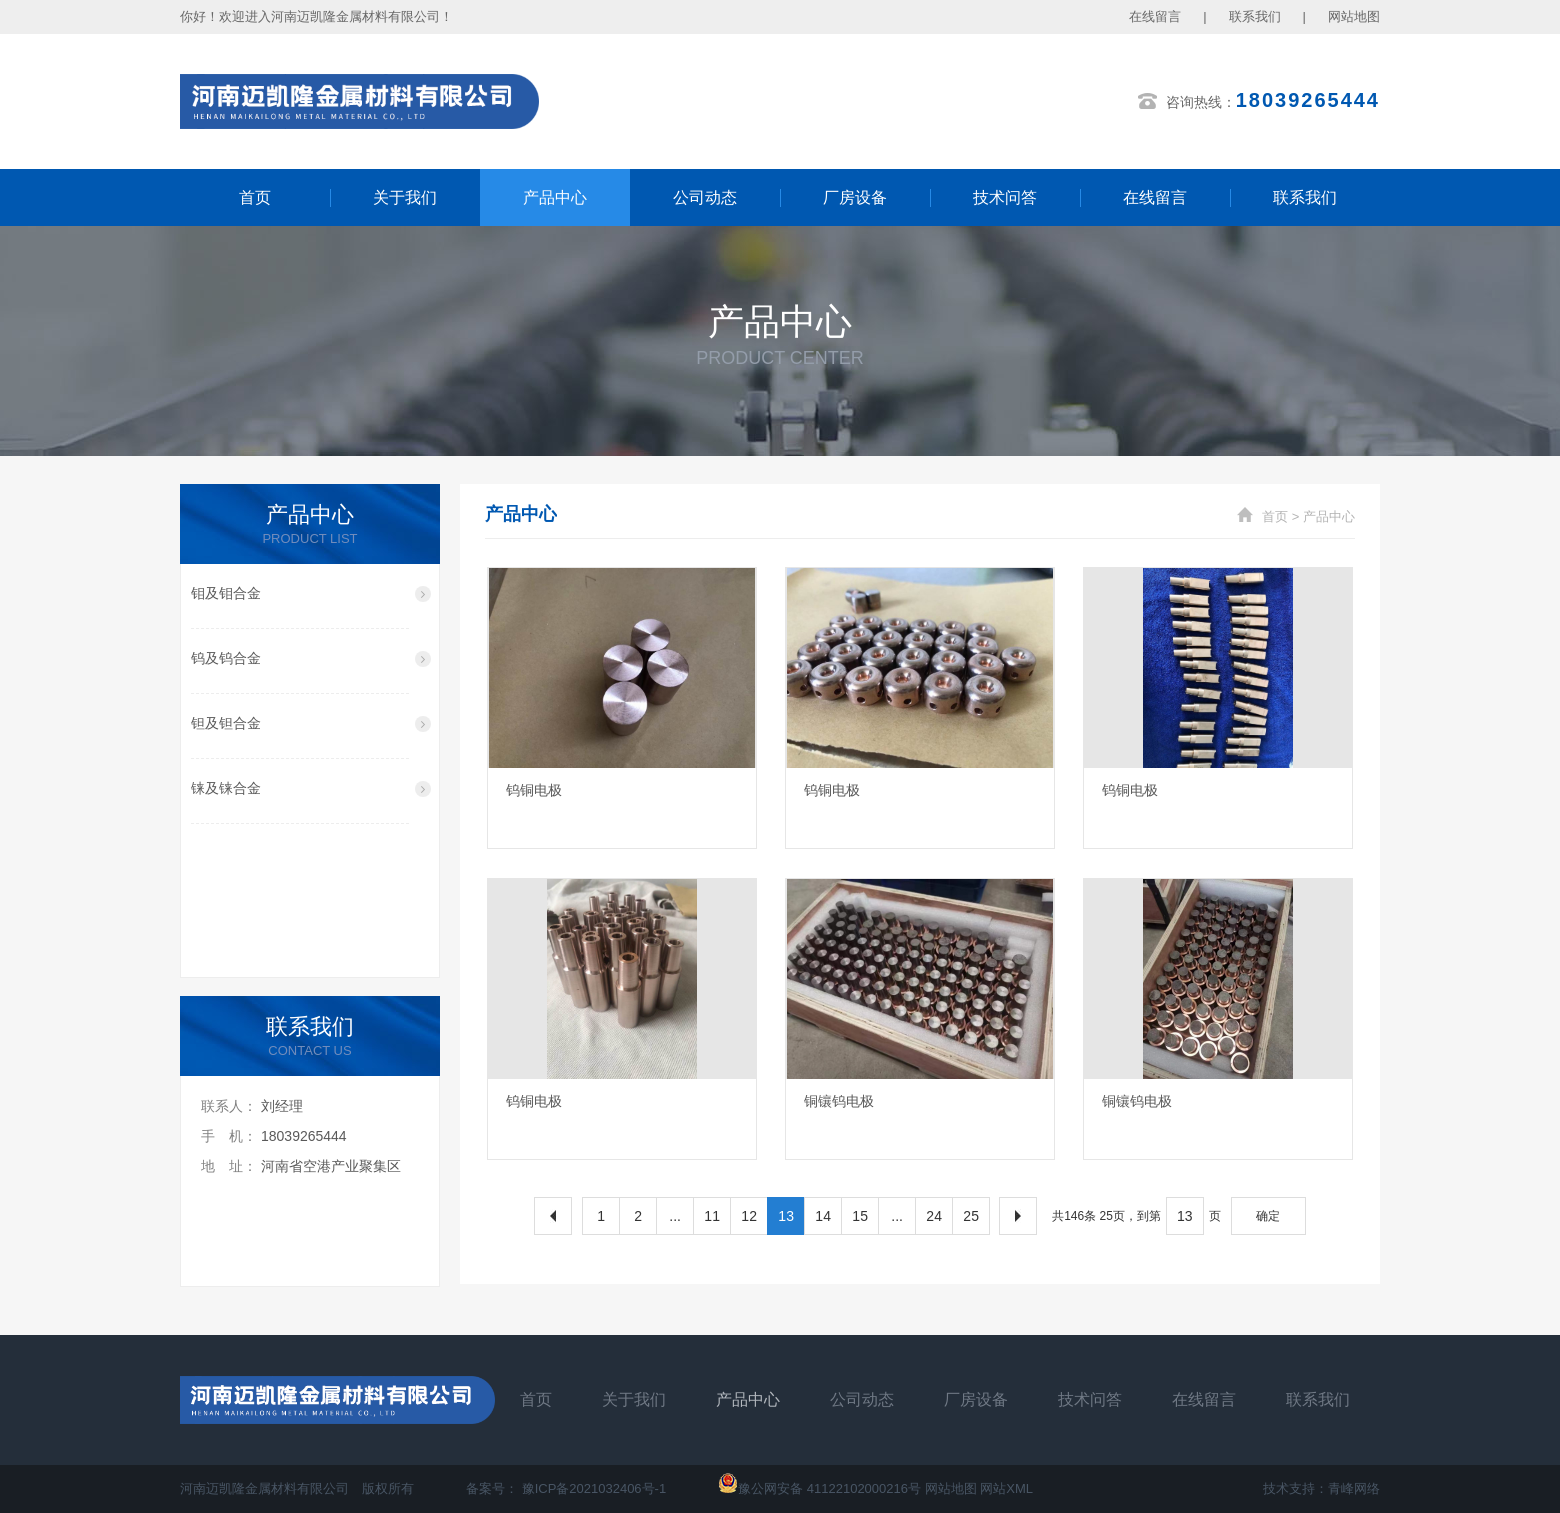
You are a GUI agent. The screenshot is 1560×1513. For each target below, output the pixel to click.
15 (860, 1216)
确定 (1268, 1216)
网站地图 (1354, 16)
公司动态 (705, 197)
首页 (255, 197)
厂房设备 (855, 197)
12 (749, 1216)
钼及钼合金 (226, 593)
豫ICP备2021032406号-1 (594, 1488)
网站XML (1006, 1488)
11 (712, 1216)
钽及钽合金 (226, 723)
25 (971, 1216)
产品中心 (555, 197)
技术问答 (1005, 197)
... (675, 1216)
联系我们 (1255, 16)
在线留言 (1155, 16)
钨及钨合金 (226, 658)
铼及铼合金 (226, 788)
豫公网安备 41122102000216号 (819, 1488)
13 (786, 1216)
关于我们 (405, 197)
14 (823, 1216)
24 (934, 1216)
